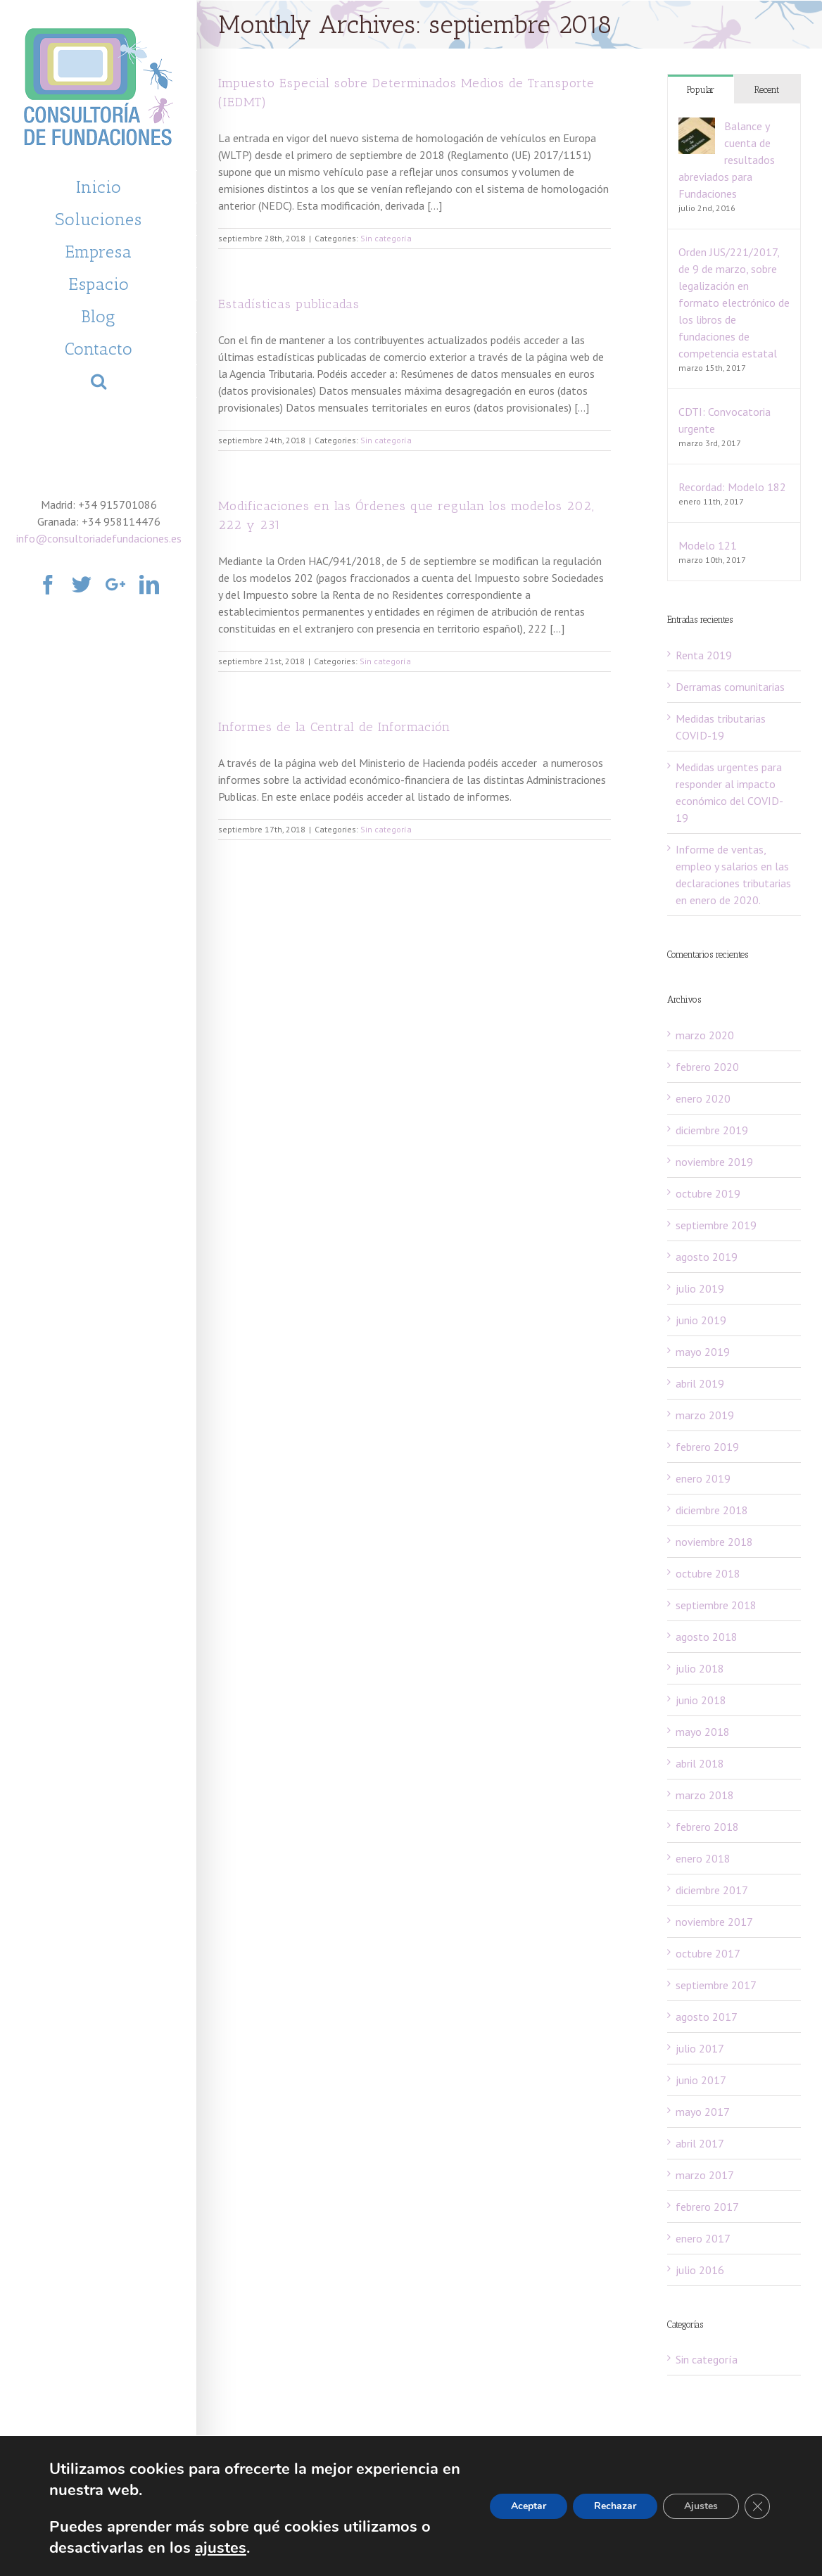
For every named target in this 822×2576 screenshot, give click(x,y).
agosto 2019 (707, 1257)
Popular (700, 89)
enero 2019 (703, 1478)
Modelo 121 (707, 545)
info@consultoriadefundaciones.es (99, 538)
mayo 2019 (703, 1352)
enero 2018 (703, 1858)
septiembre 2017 (716, 1985)
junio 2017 (701, 2080)
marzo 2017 (705, 2175)
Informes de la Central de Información (334, 727)
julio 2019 (700, 1288)
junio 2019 (701, 1320)
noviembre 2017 (714, 1922)
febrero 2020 (707, 1067)
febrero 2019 (707, 1447)
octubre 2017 (708, 1953)
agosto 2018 (707, 1637)
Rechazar (615, 2506)
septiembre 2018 (716, 1605)
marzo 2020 (705, 1035)
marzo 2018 (705, 1795)
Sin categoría (386, 238)
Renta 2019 (704, 655)
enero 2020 (703, 1098)
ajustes (220, 2547)
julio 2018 (700, 1668)
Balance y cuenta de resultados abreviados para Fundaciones (726, 160)
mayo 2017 (703, 2112)
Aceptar (528, 2506)
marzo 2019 (705, 1415)
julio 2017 (700, 2048)
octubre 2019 (708, 1193)
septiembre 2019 (716, 1225)
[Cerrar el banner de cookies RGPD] (757, 2506)
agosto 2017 (707, 2017)
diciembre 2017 (712, 1890)
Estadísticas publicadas (289, 304)
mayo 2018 (703, 1732)
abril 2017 (700, 2143)
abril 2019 (700, 1383)
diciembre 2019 (712, 1130)
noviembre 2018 (714, 1542)
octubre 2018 (708, 1573)
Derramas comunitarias (730, 687)
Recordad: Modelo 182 (732, 487)
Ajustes (701, 2506)
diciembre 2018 (712, 1510)
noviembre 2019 (714, 1162)
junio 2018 (701, 1700)
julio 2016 (700, 2270)
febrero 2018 (707, 1827)
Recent (766, 89)
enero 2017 (703, 2238)
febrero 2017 (707, 2207)
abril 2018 (700, 1763)
